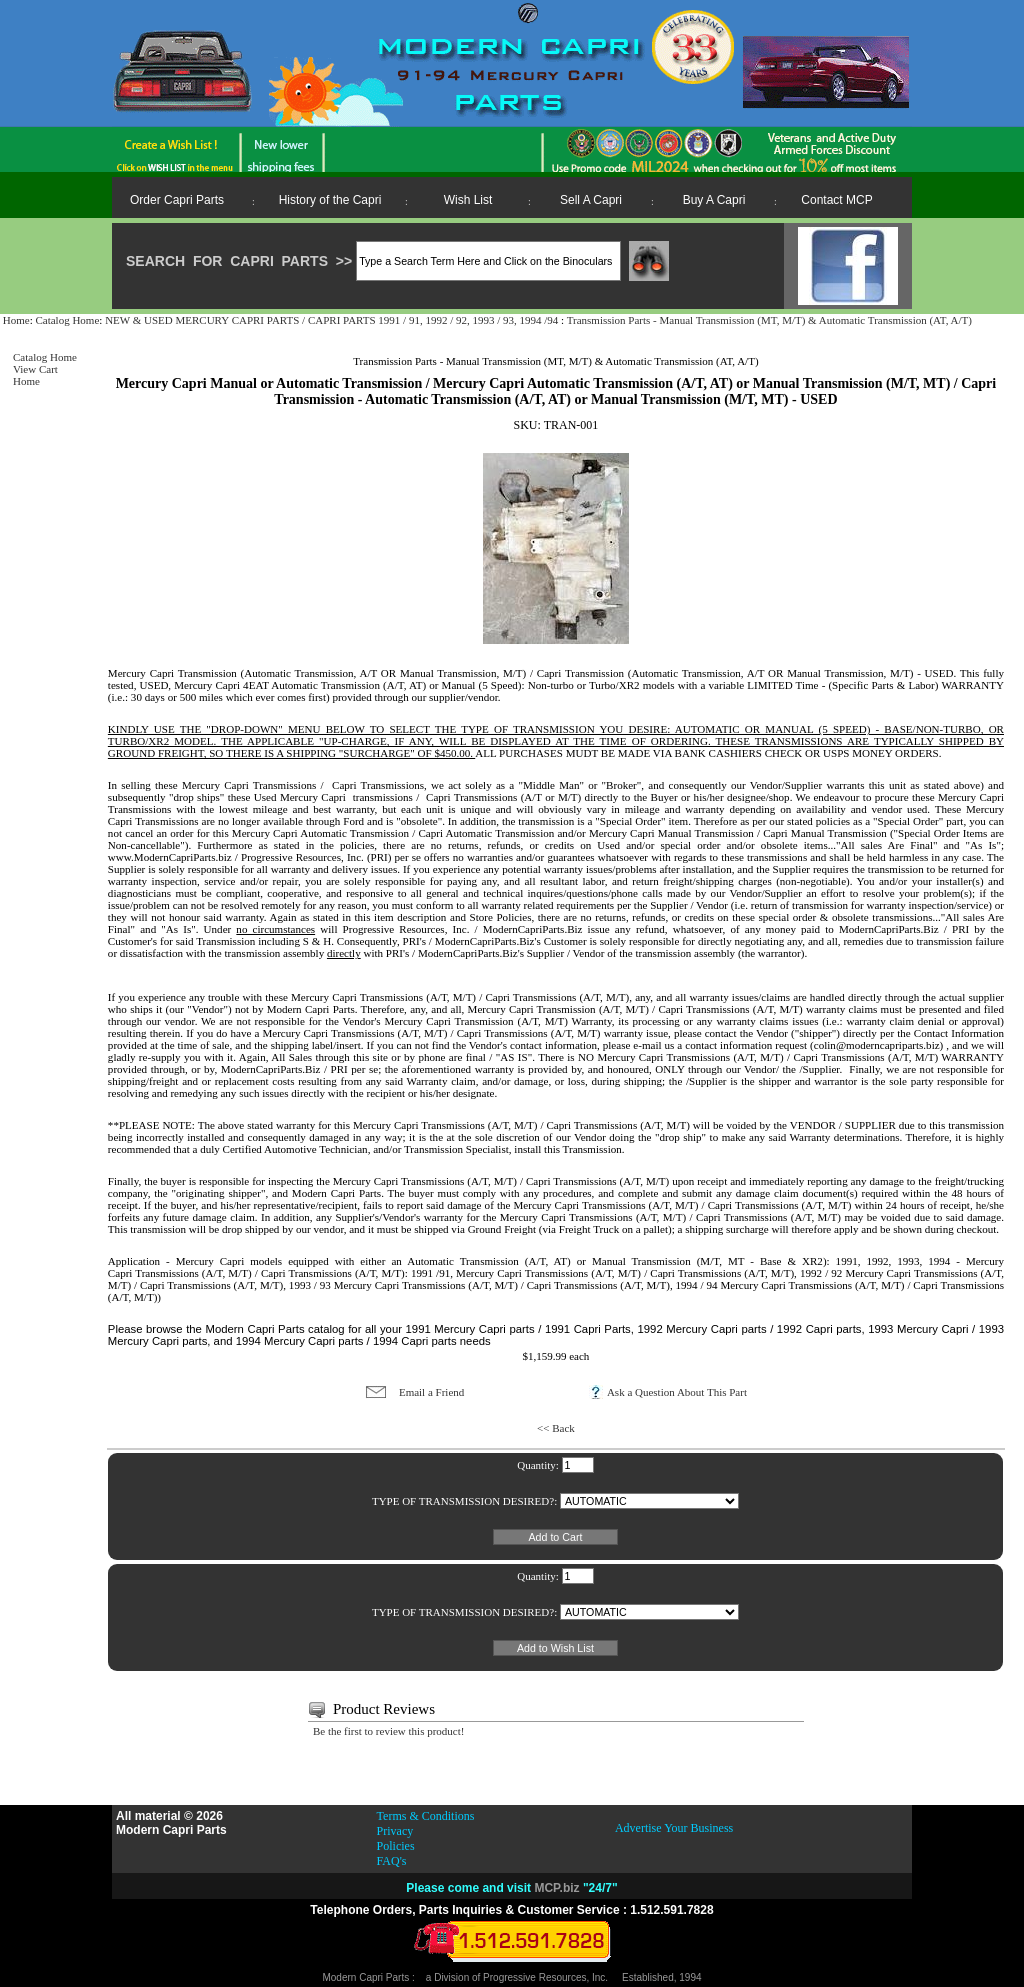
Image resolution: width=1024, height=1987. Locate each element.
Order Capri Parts (177, 200)
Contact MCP (836, 200)
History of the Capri (330, 200)
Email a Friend (431, 1392)
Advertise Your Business (674, 1828)
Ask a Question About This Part (677, 1392)
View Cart (35, 369)
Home (16, 320)
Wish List (468, 200)
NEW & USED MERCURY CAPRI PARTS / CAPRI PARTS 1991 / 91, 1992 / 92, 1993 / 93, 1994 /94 (333, 320)
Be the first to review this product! (389, 1731)
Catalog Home (67, 320)
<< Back (556, 1428)
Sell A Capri (591, 200)
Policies (396, 1846)
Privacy (395, 1831)
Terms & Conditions (426, 1816)
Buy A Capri (714, 200)
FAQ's (392, 1861)
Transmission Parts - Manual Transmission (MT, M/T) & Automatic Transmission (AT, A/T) (769, 320)
